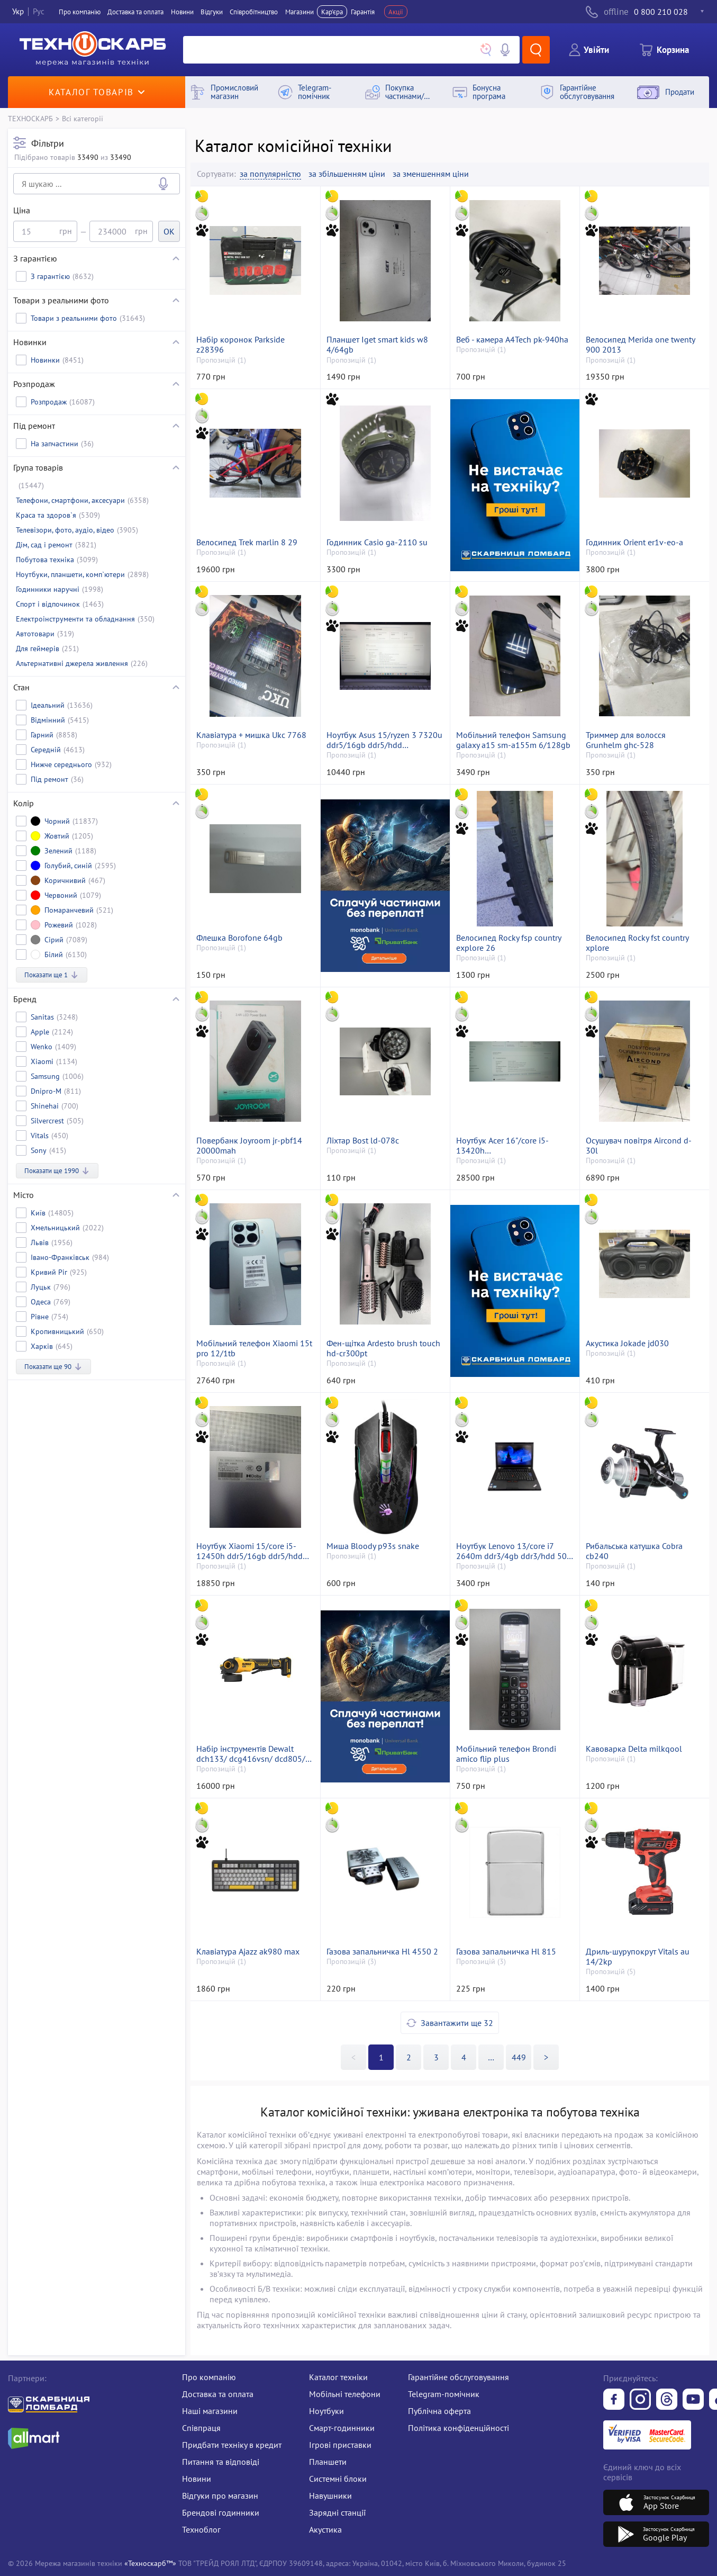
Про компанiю (80, 11)
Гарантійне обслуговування (458, 2377)
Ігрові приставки (340, 2444)
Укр (18, 11)
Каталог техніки (338, 2377)
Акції (395, 11)
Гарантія (363, 11)
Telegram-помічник (443, 2394)
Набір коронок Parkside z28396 (240, 345)
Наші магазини (210, 2411)
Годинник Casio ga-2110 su (377, 542)
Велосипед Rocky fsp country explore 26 (508, 943)
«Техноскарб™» (150, 2563)
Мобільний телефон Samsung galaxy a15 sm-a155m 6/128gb (513, 740)
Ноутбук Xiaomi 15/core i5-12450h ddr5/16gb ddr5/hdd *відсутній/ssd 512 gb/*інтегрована (249, 1551)
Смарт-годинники (342, 2427)
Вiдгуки (212, 11)
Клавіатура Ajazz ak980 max (247, 1952)
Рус (38, 11)
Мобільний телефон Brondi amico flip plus (506, 1754)
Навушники (330, 2495)
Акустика (325, 2529)
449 (519, 2057)
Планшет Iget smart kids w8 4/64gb (377, 345)
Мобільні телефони (344, 2394)
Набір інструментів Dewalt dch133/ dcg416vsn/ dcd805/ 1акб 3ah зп (250, 1754)
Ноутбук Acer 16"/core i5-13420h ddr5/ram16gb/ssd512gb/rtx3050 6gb (515, 1146)
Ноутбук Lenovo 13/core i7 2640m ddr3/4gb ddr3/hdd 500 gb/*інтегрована (513, 1551)
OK (169, 231)
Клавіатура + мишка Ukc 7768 (251, 735)
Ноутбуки (326, 2411)
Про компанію (209, 2377)
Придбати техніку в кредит (232, 2444)
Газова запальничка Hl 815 (506, 1952)
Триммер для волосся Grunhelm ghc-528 (626, 740)
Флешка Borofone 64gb (239, 938)
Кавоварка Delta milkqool (634, 1749)
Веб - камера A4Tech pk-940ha (512, 340)
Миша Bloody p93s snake (372, 1546)
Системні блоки (338, 2478)
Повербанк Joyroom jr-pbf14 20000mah (249, 1146)
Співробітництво (254, 11)
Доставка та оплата (135, 11)
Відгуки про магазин (220, 2495)
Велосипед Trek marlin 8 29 (246, 542)
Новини (182, 11)
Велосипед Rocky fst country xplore (637, 943)
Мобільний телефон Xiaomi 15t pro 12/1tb (254, 1348)
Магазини (299, 11)
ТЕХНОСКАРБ (30, 118)
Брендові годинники (220, 2512)
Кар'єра (332, 11)
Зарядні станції (337, 2512)
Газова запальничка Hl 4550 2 (382, 1952)
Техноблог (201, 2529)
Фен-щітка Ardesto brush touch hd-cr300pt (383, 1348)
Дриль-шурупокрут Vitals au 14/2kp (637, 1957)
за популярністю (270, 174)
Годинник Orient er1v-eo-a (634, 542)
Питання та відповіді (220, 2461)
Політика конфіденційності (458, 2427)
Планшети (328, 2461)
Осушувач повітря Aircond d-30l (639, 1146)
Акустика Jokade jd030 (627, 1343)
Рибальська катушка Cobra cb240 (634, 1551)
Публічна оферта (439, 2411)
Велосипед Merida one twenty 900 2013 (640, 345)
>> (491, 2057)
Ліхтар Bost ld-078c (362, 1141)
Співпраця (201, 2427)
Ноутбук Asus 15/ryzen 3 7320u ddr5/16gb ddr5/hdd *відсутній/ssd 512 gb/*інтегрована (384, 740)
